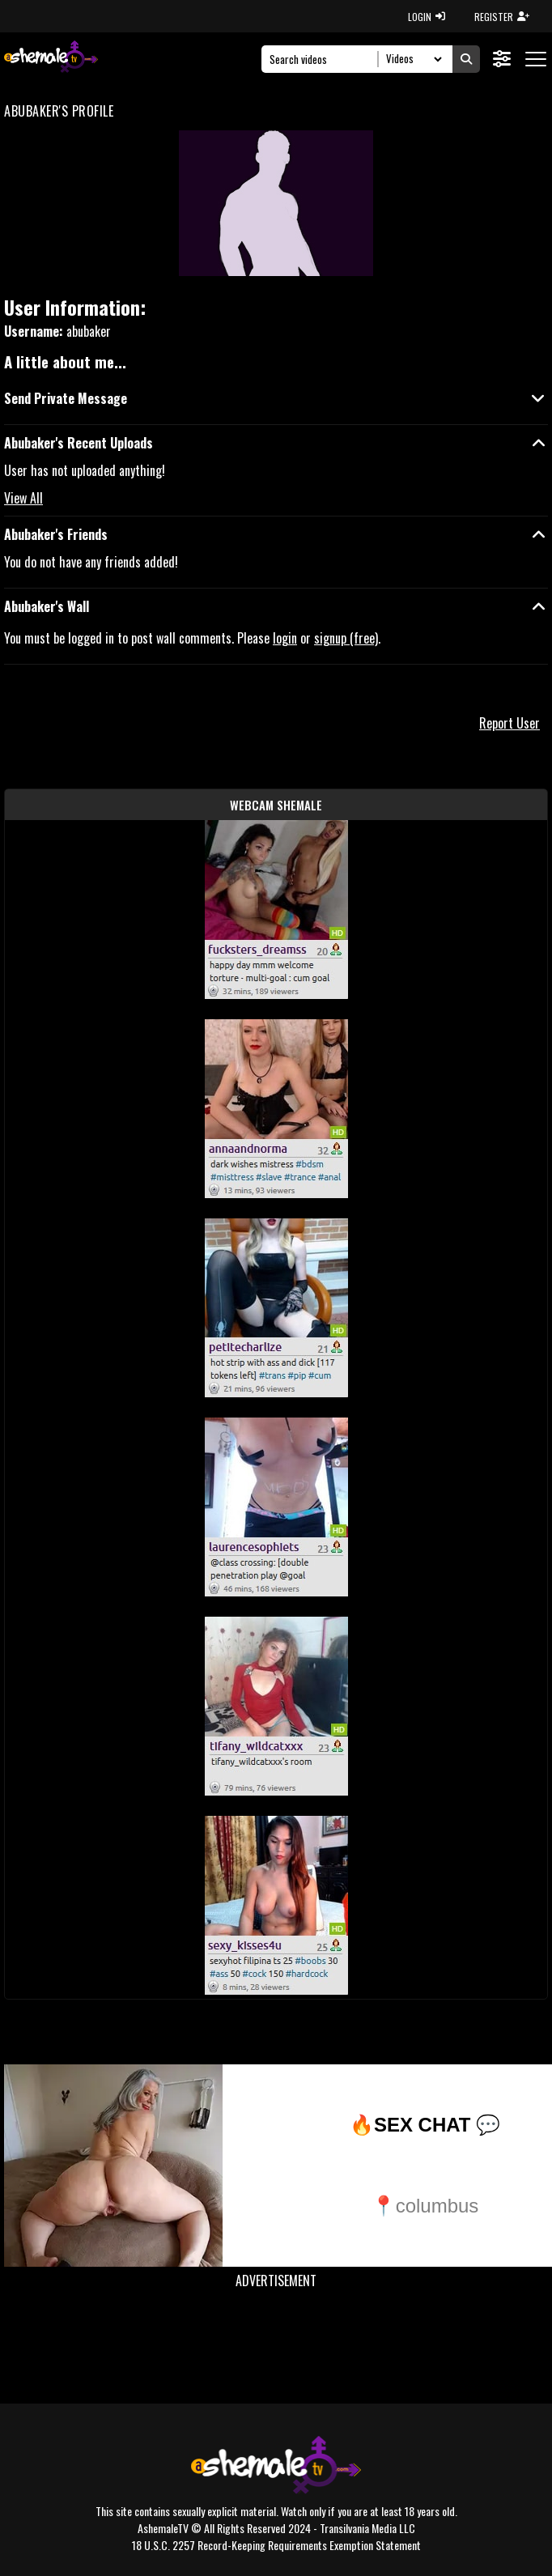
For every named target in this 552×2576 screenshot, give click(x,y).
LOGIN (426, 16)
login (285, 638)
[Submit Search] (466, 59)
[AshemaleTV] (51, 58)
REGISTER (501, 16)
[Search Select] (411, 59)
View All (23, 498)
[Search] (324, 59)
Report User (509, 723)
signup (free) (346, 638)
